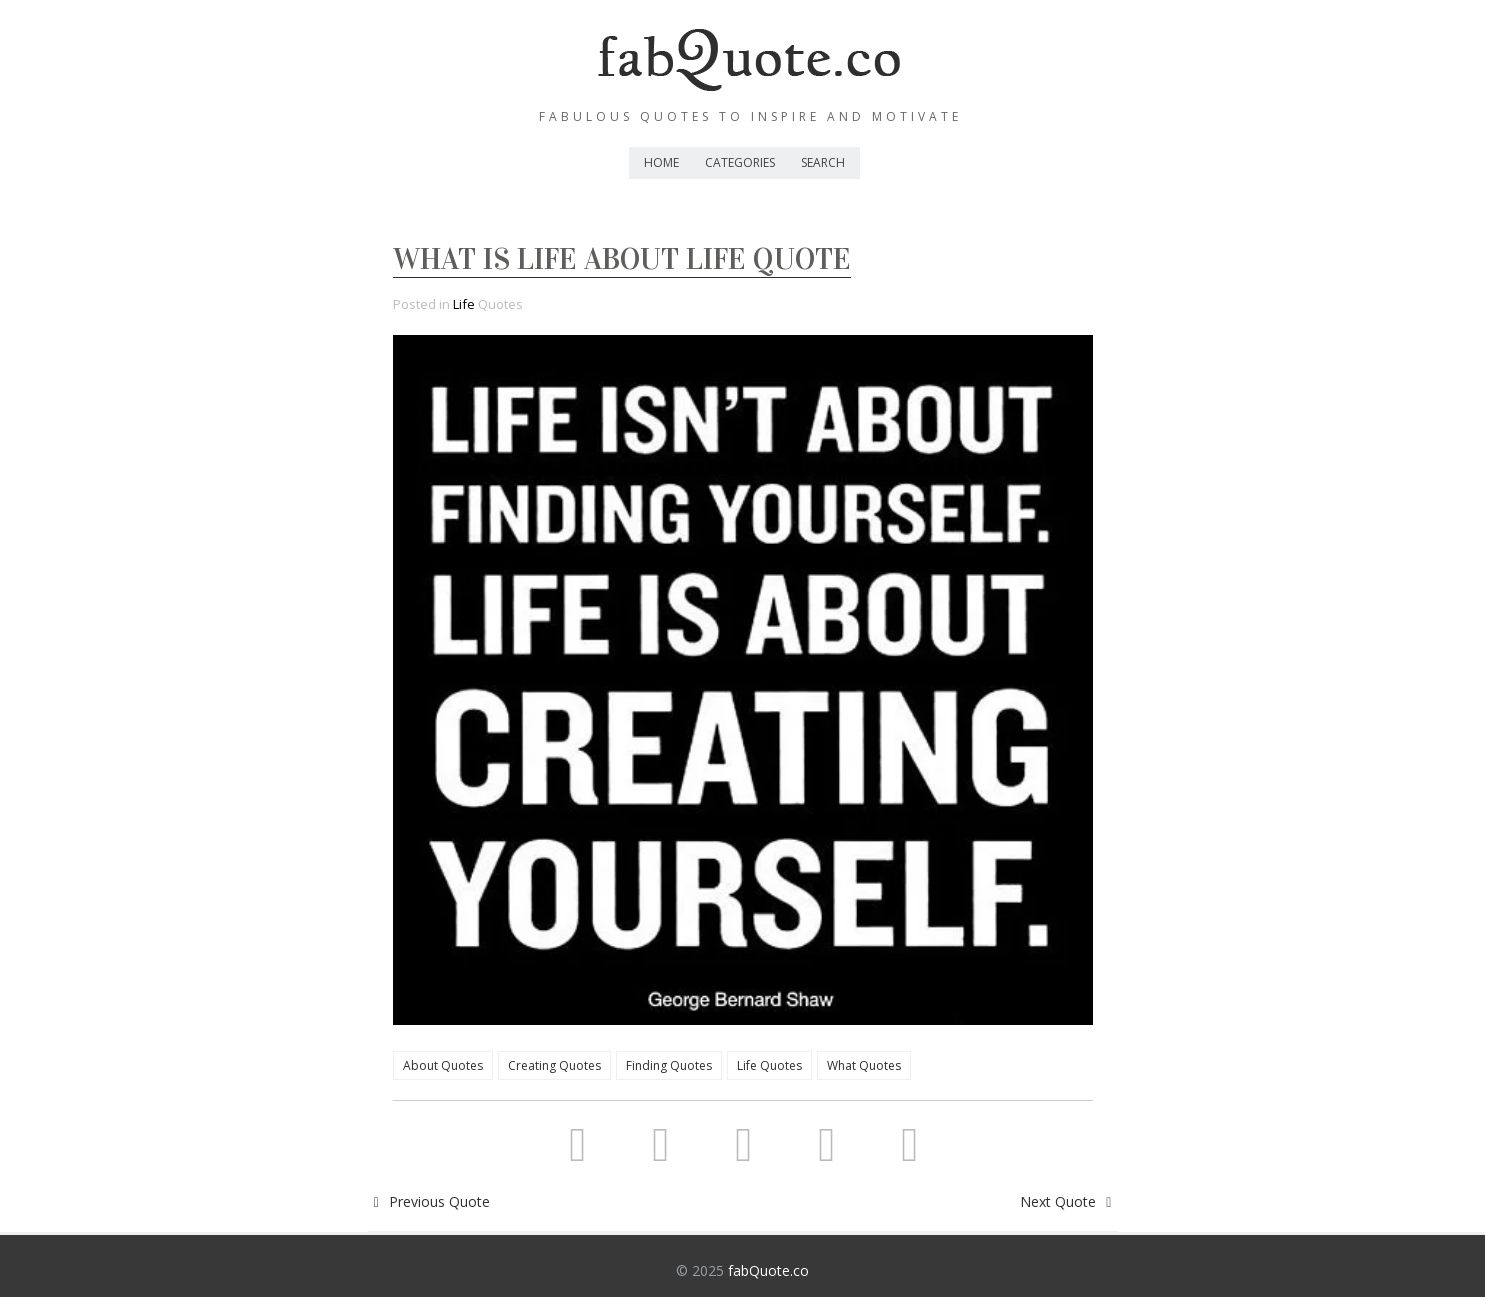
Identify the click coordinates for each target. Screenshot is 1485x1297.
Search (823, 162)
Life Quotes (769, 1065)
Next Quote (1069, 1201)
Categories (740, 162)
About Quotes (443, 1065)
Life (464, 304)
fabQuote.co (768, 1270)
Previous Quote (429, 1201)
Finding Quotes (669, 1065)
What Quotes (864, 1065)
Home (661, 162)
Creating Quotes (554, 1065)
